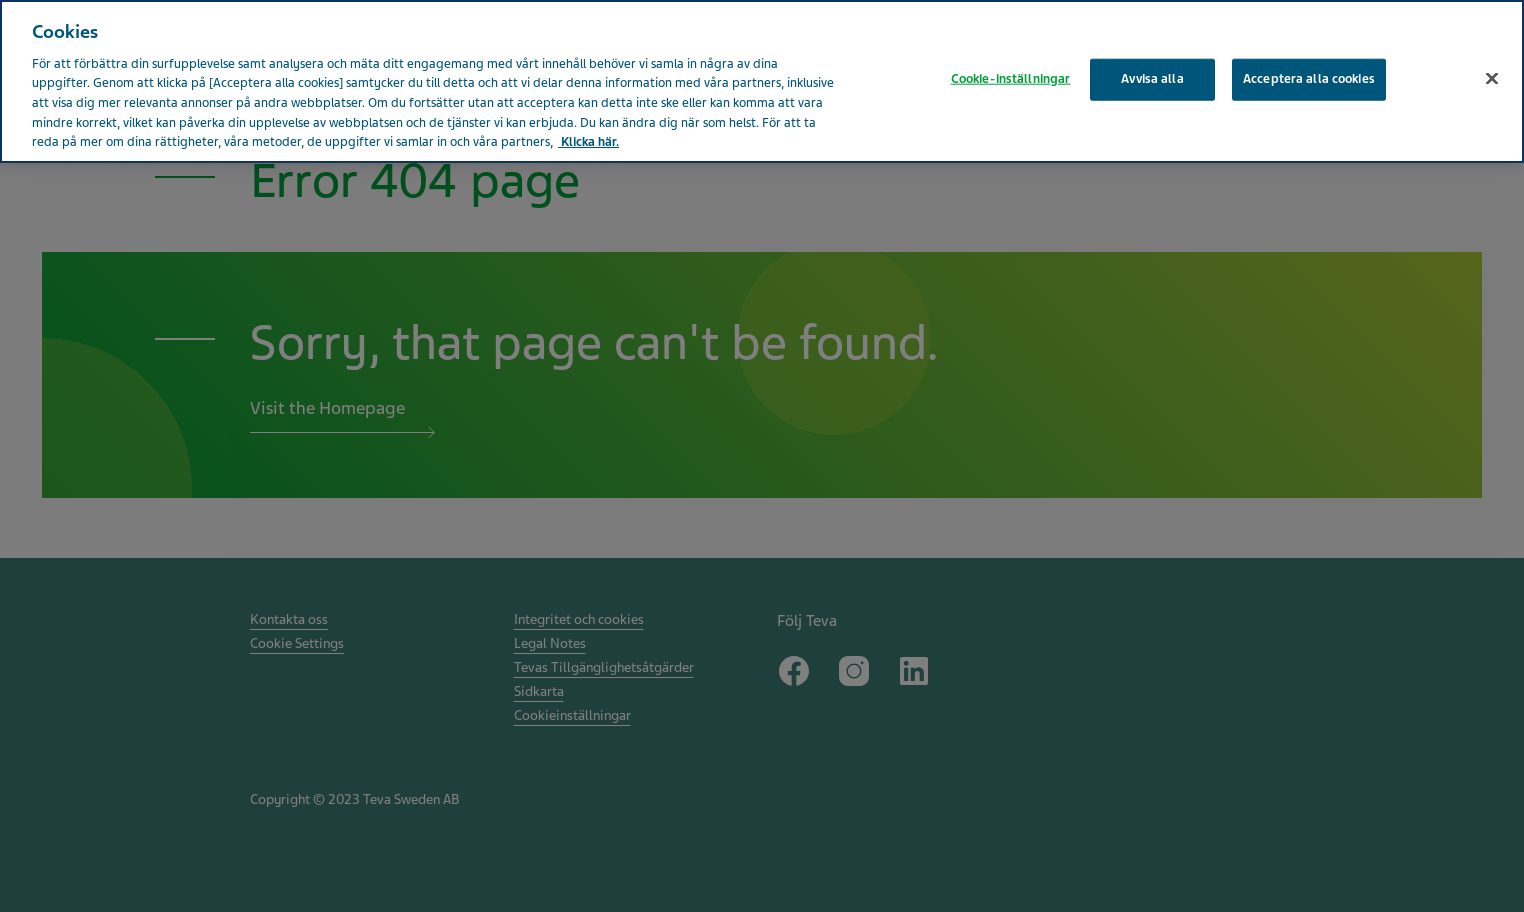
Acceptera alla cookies (1309, 79)
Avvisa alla (1152, 79)
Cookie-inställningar (1011, 79)
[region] (762, 81)
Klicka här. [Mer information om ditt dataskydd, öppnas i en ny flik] (588, 142)
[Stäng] (1492, 79)
